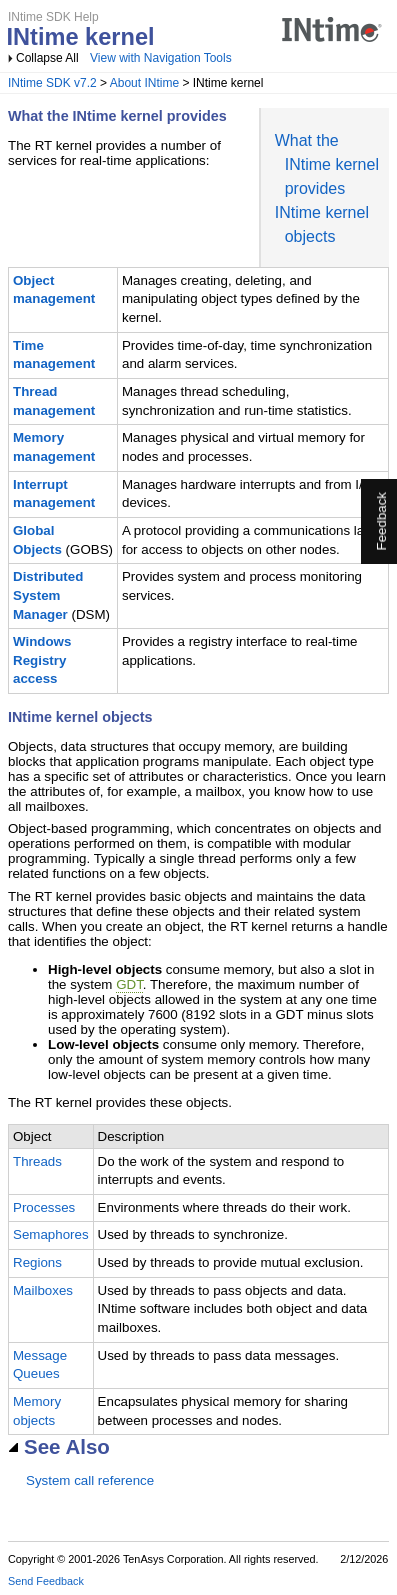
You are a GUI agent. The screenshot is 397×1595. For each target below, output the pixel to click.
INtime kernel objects (80, 717)
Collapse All (47, 58)
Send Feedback (46, 1581)
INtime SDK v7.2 (52, 83)
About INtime (144, 83)
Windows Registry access (42, 660)
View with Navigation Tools (161, 58)
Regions (37, 1262)
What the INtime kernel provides (327, 164)
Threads (37, 1161)
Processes (44, 1207)
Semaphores (51, 1234)
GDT (129, 984)
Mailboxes (43, 1290)
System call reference (90, 1480)
